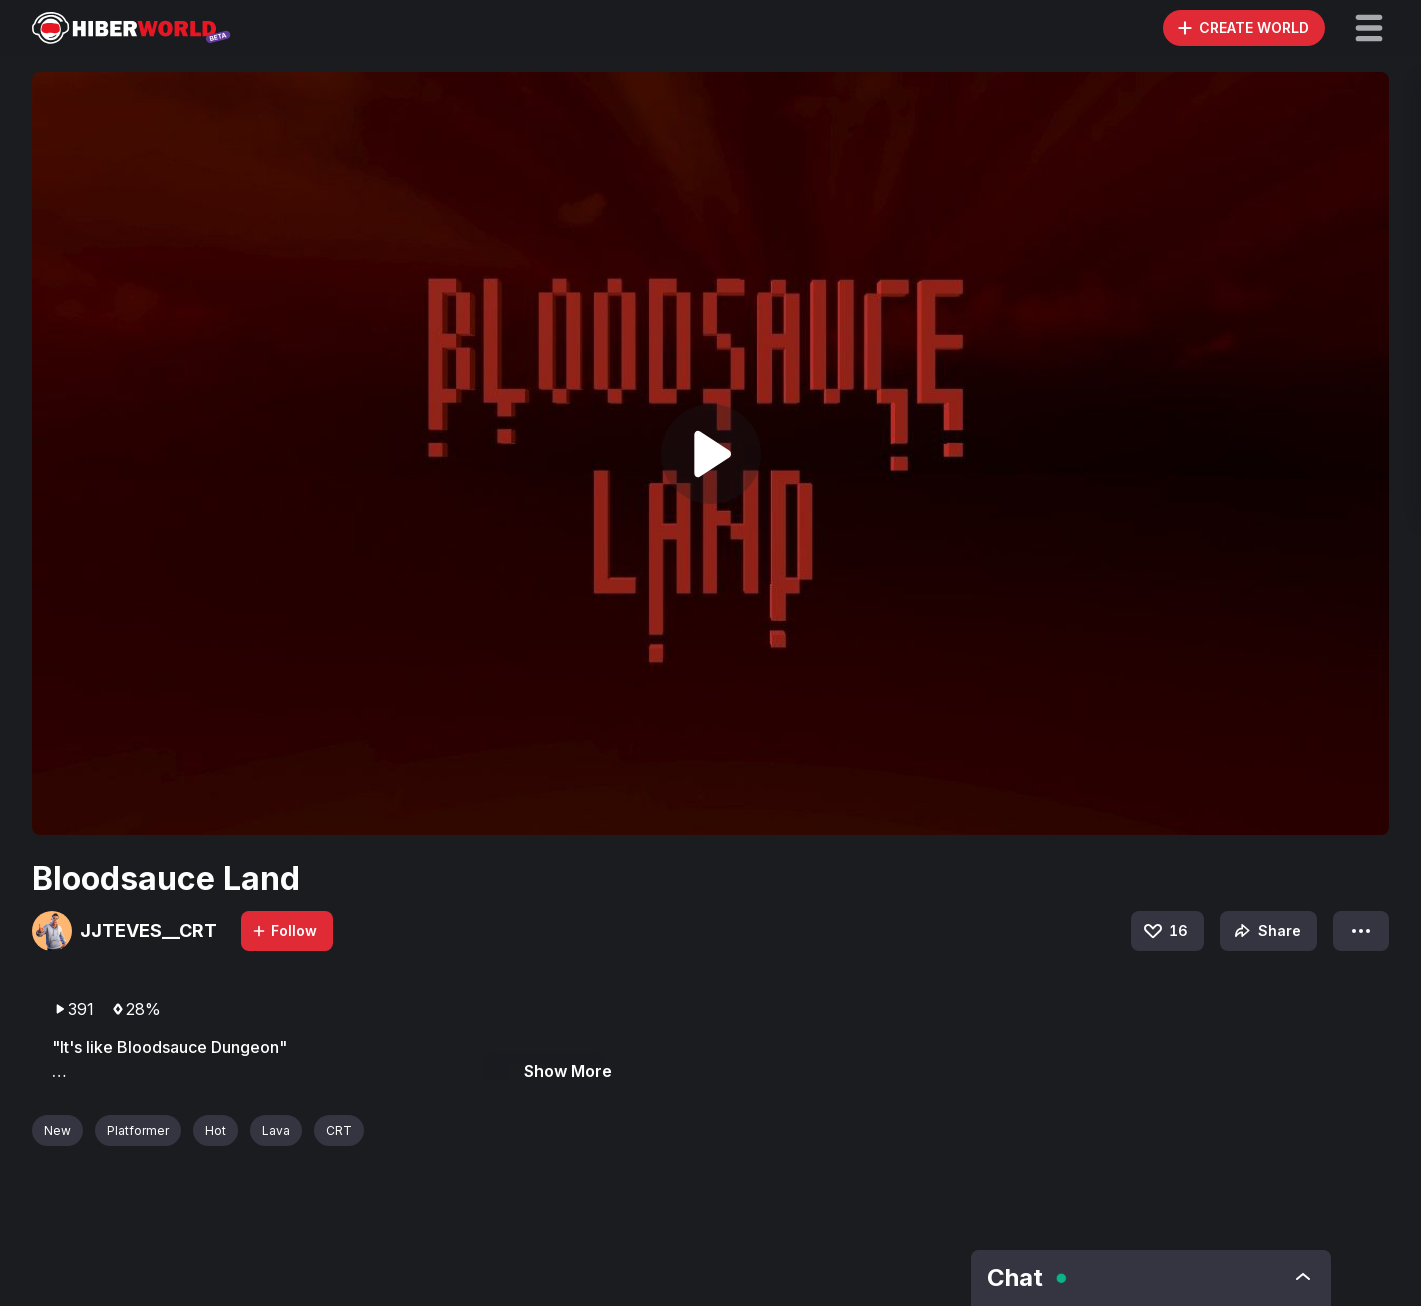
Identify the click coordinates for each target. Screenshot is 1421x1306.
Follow (284, 930)
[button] (1369, 28)
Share (1265, 931)
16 (1164, 931)
